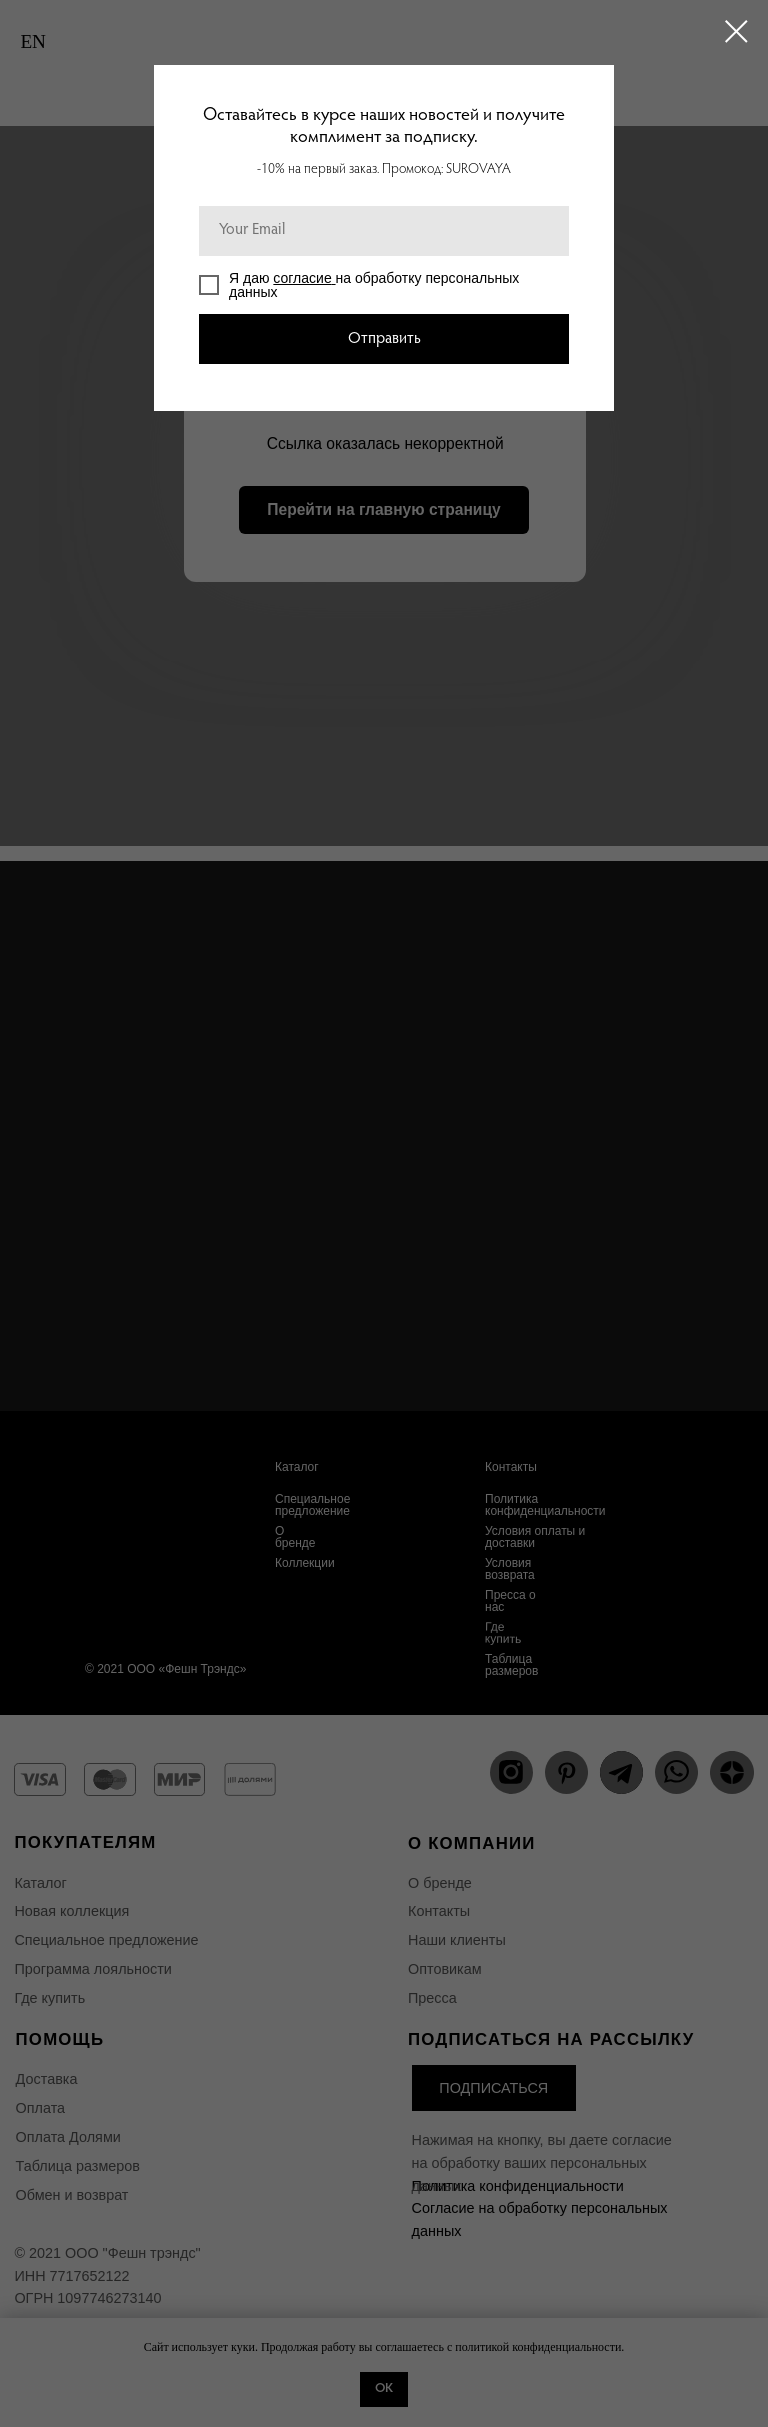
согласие (302, 278)
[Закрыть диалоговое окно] (736, 31)
